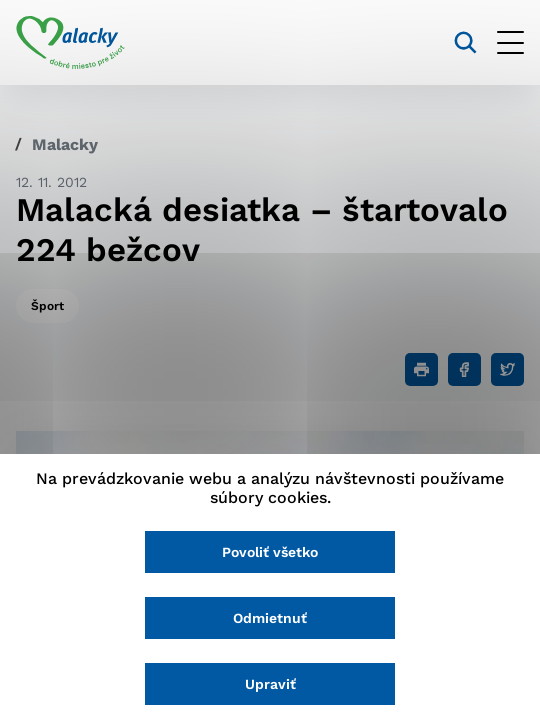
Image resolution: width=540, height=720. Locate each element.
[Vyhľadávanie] (465, 42)
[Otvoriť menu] (510, 42)
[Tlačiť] (421, 369)
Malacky (65, 144)
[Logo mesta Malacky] (70, 43)
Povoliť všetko (270, 552)
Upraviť (270, 684)
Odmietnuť (270, 618)
